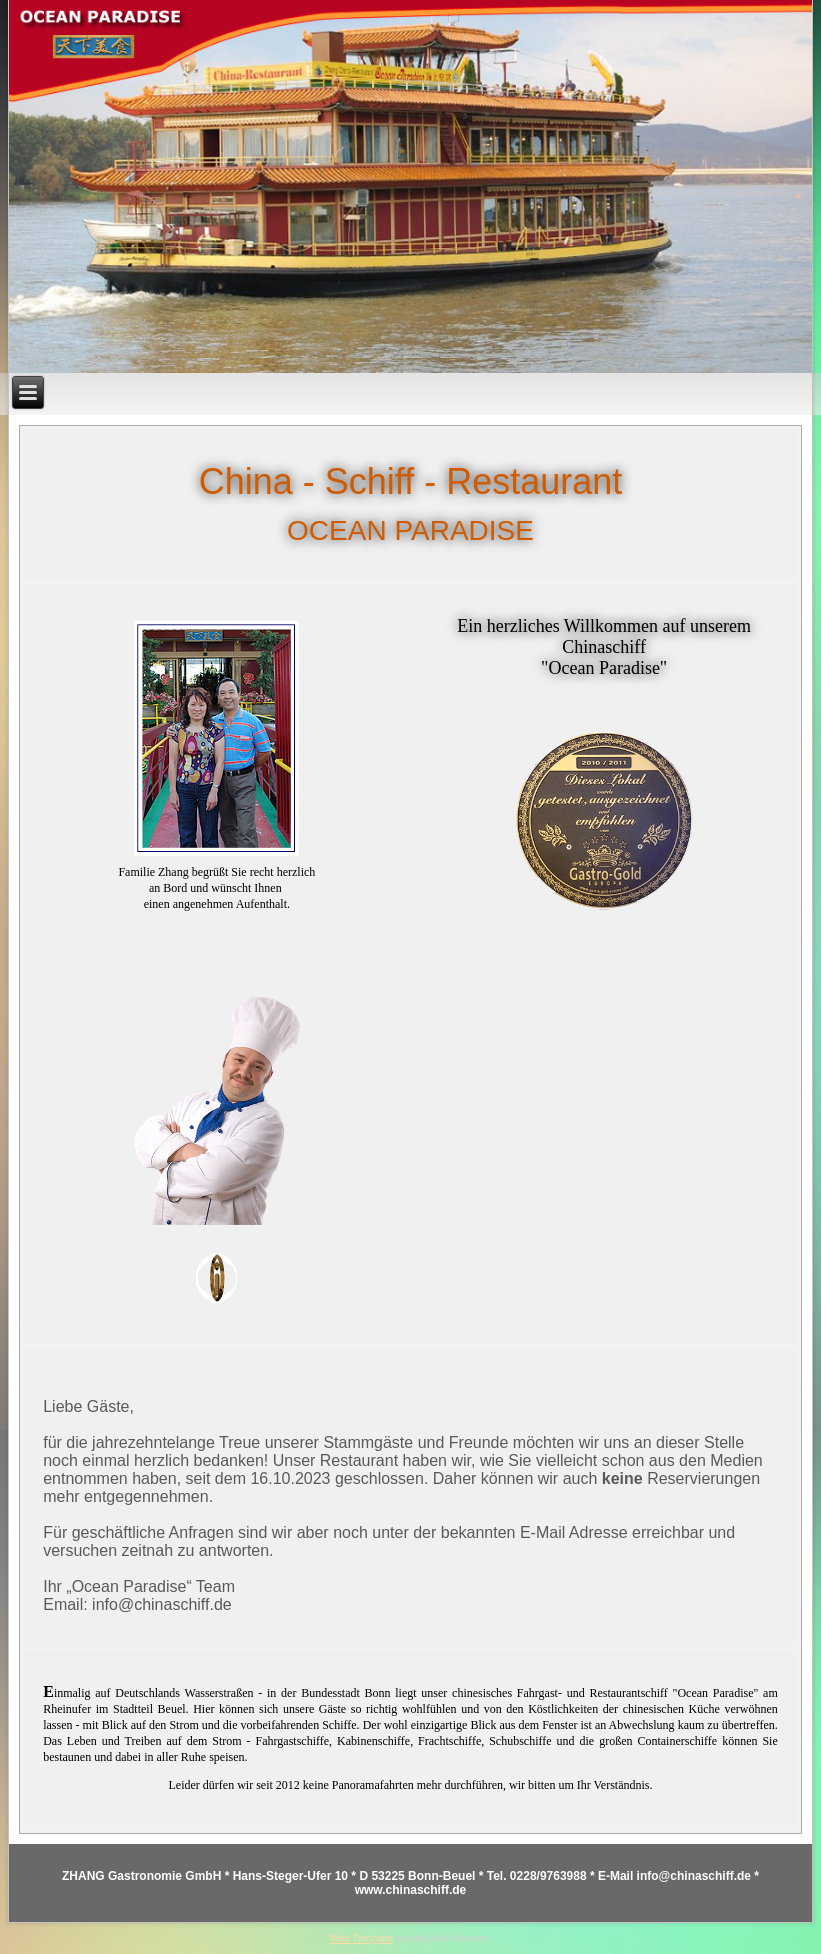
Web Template (362, 1938)
